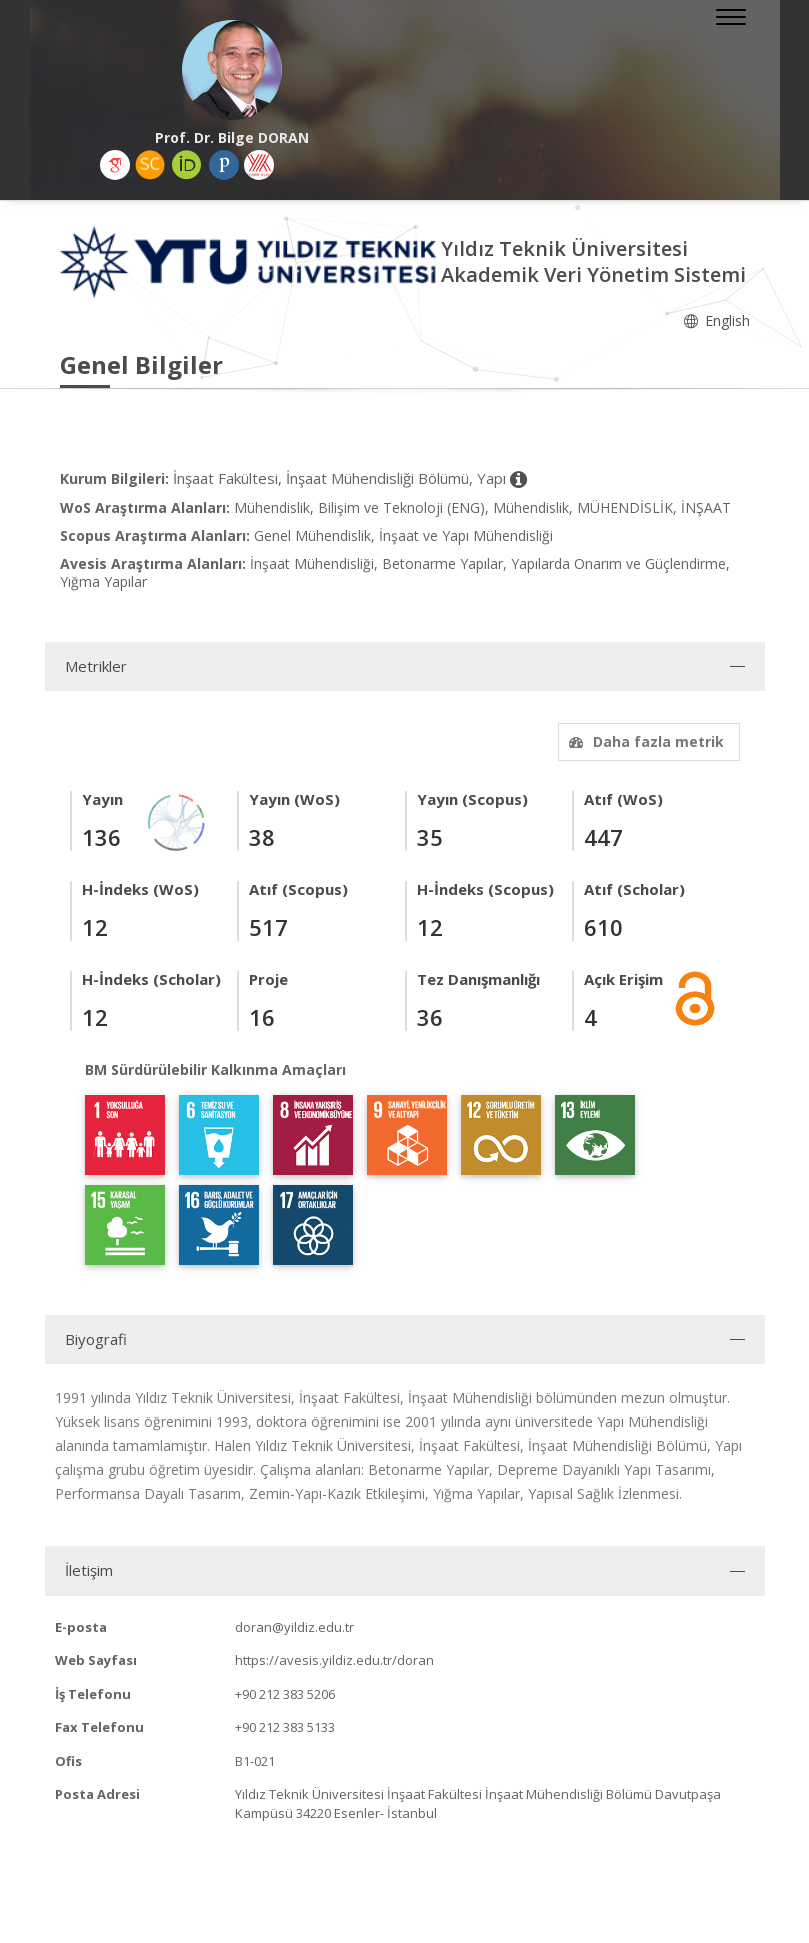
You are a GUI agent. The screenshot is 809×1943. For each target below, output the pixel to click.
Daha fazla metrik (644, 741)
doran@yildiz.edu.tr (294, 1627)
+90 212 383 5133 (285, 1727)
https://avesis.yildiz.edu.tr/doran (334, 1660)
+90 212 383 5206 (285, 1694)
